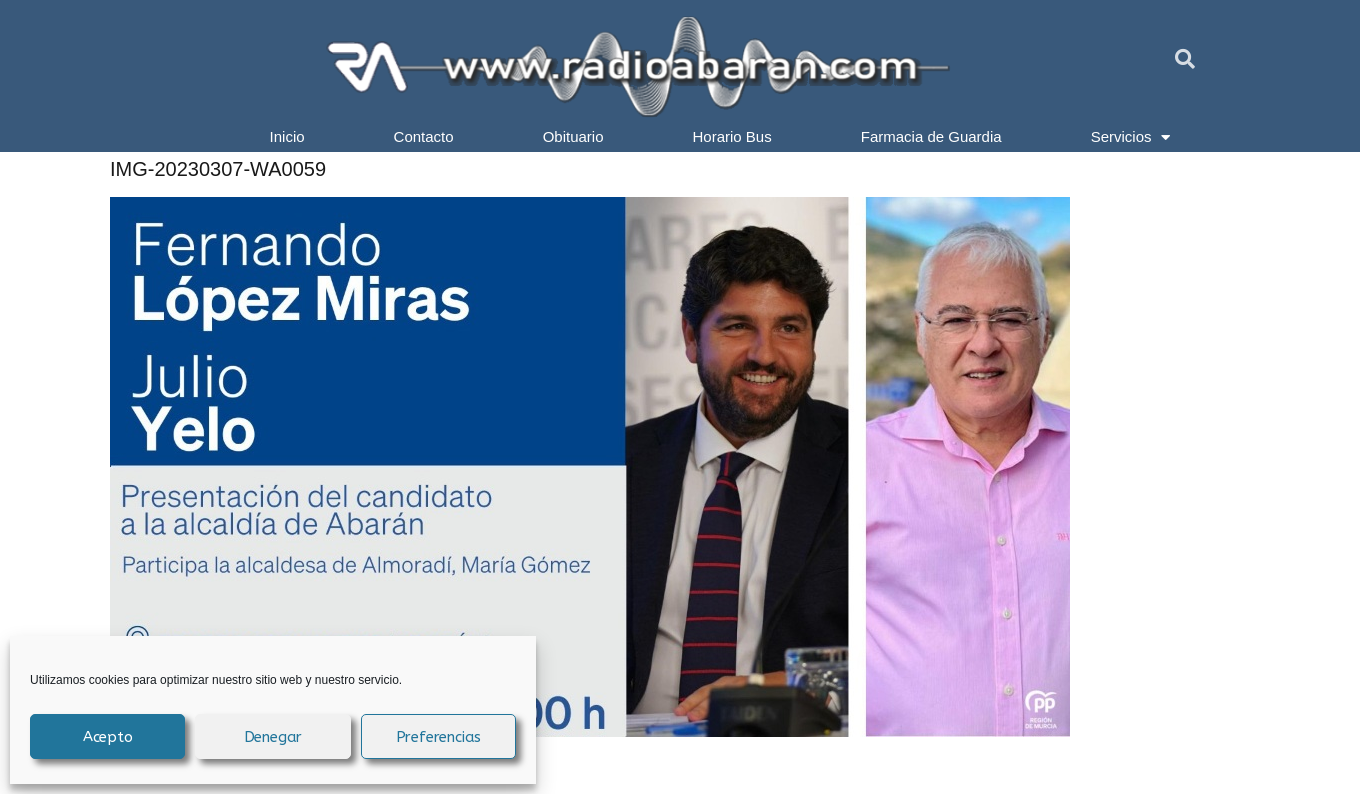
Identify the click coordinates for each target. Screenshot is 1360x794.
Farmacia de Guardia (931, 136)
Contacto (424, 136)
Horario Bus (732, 136)
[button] (1185, 59)
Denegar (273, 737)
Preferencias (439, 737)
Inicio (287, 136)
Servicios (1131, 137)
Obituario (573, 136)
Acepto (108, 737)
